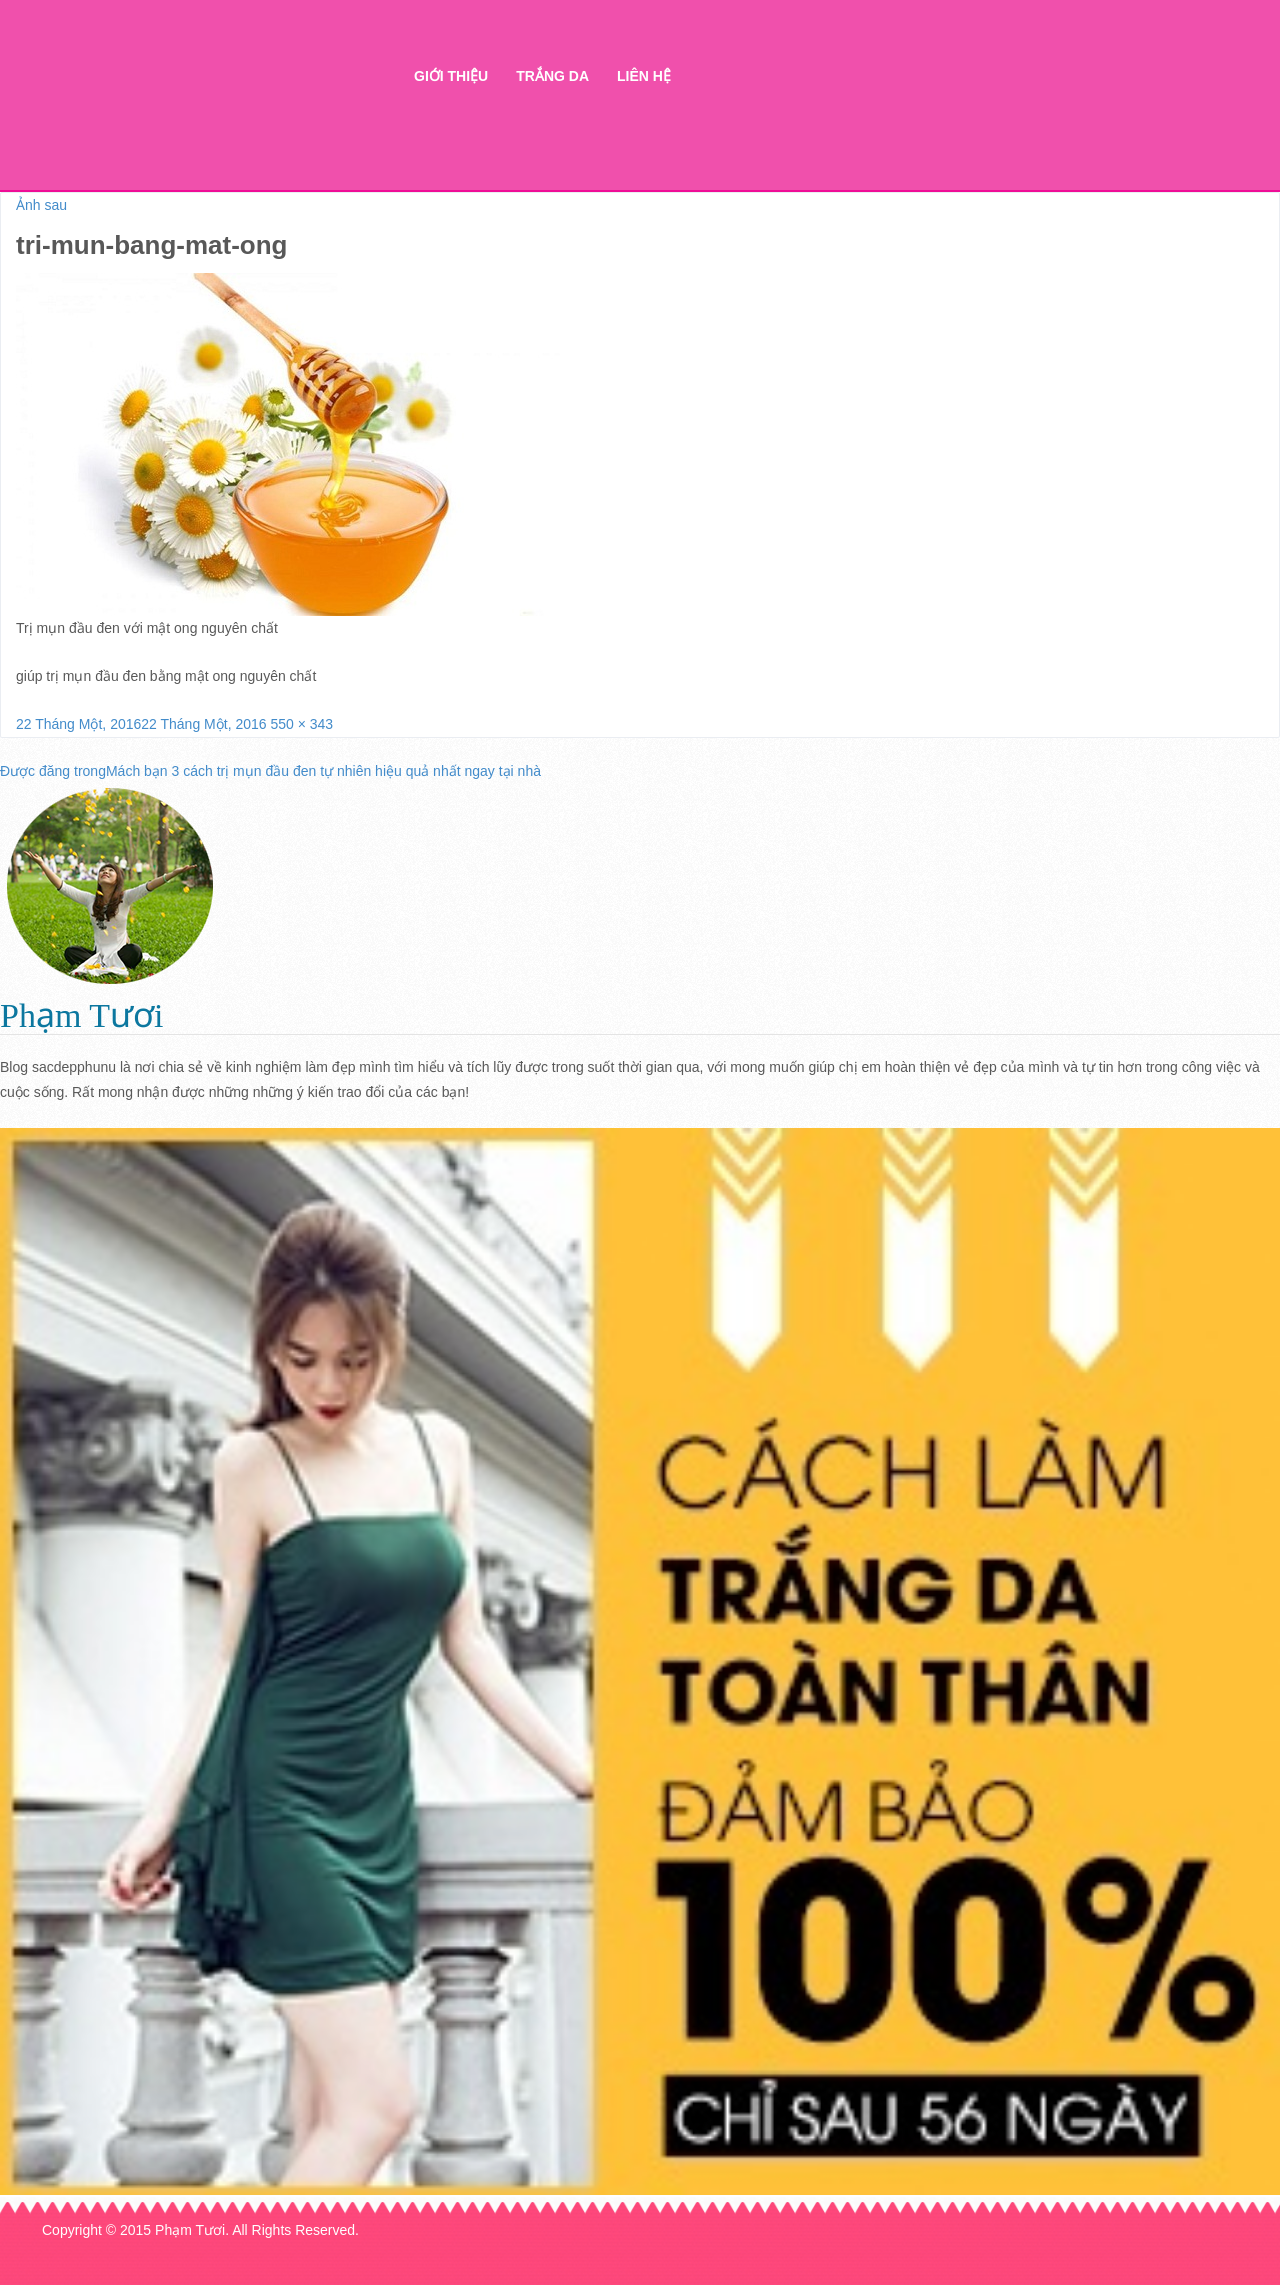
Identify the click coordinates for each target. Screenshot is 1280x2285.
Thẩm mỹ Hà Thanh (219, 110)
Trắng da (552, 76)
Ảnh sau (41, 205)
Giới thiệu (451, 76)
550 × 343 (301, 724)
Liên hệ (644, 76)
